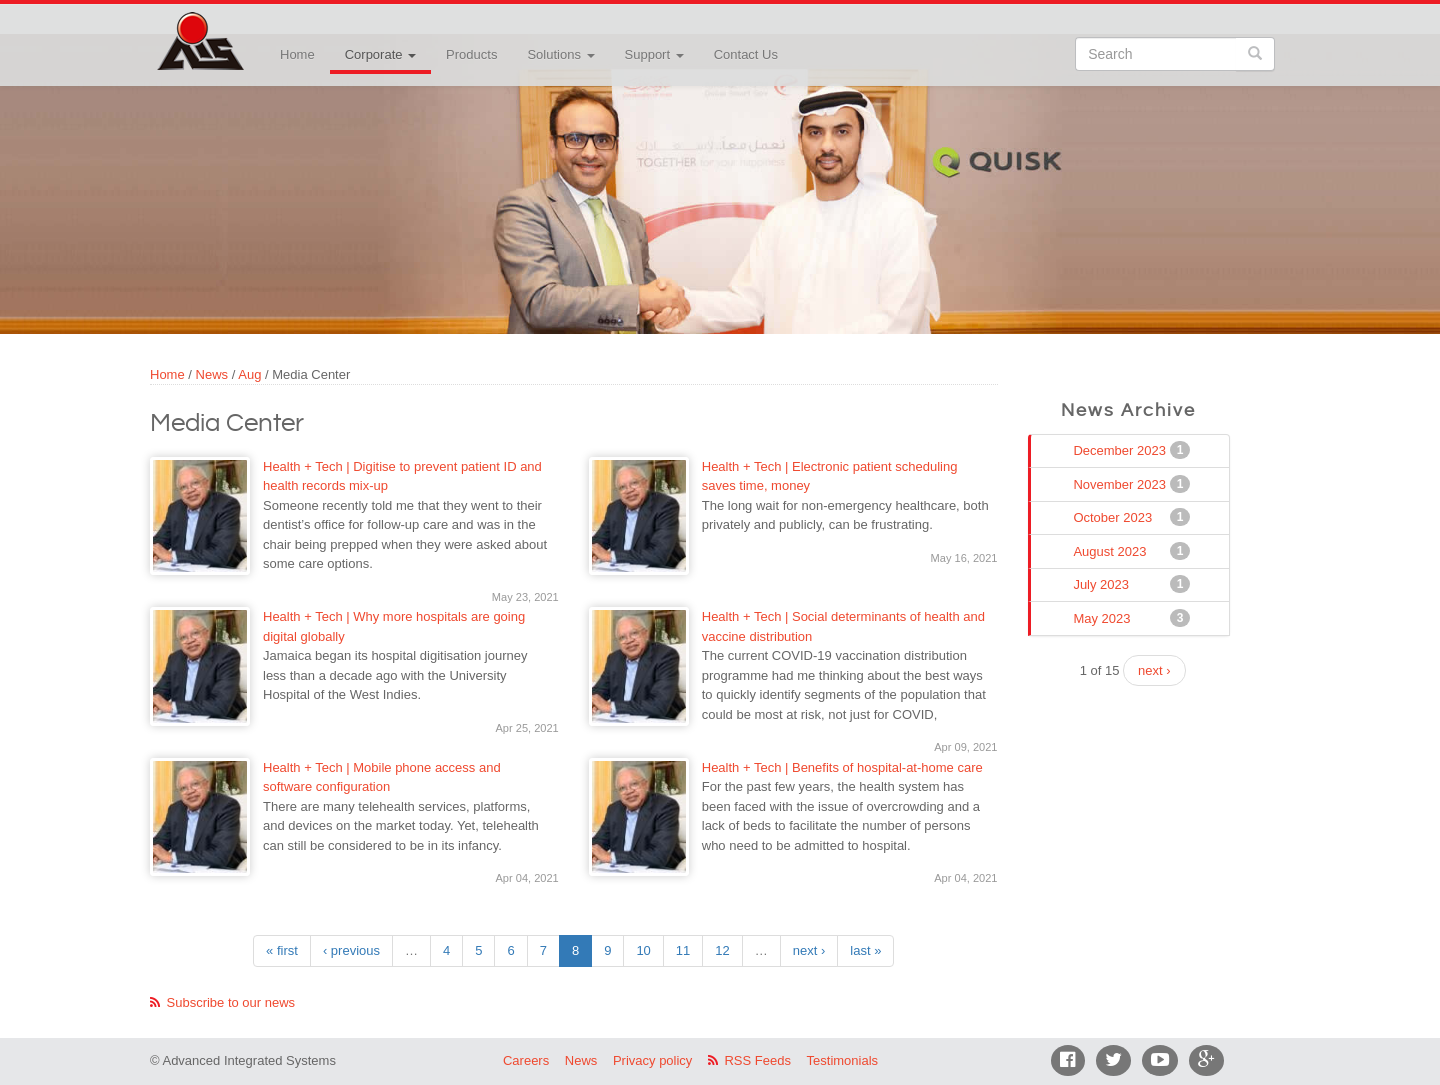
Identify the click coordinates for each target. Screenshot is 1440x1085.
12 (722, 950)
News (212, 374)
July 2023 (1103, 584)
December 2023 (1121, 450)
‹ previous (351, 950)
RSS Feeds (757, 1060)
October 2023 (1114, 517)
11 (683, 950)
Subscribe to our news (231, 1002)
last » (865, 950)
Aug (249, 374)
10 (643, 950)
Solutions (560, 54)
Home (297, 54)
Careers (526, 1060)
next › (809, 950)
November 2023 (1121, 484)
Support (654, 54)
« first (282, 950)
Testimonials (843, 1060)
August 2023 (1111, 551)
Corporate (380, 54)
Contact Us (746, 54)
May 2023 (1103, 618)
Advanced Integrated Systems (250, 29)
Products (471, 54)
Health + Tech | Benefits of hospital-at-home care (842, 767)
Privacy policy (652, 1060)
